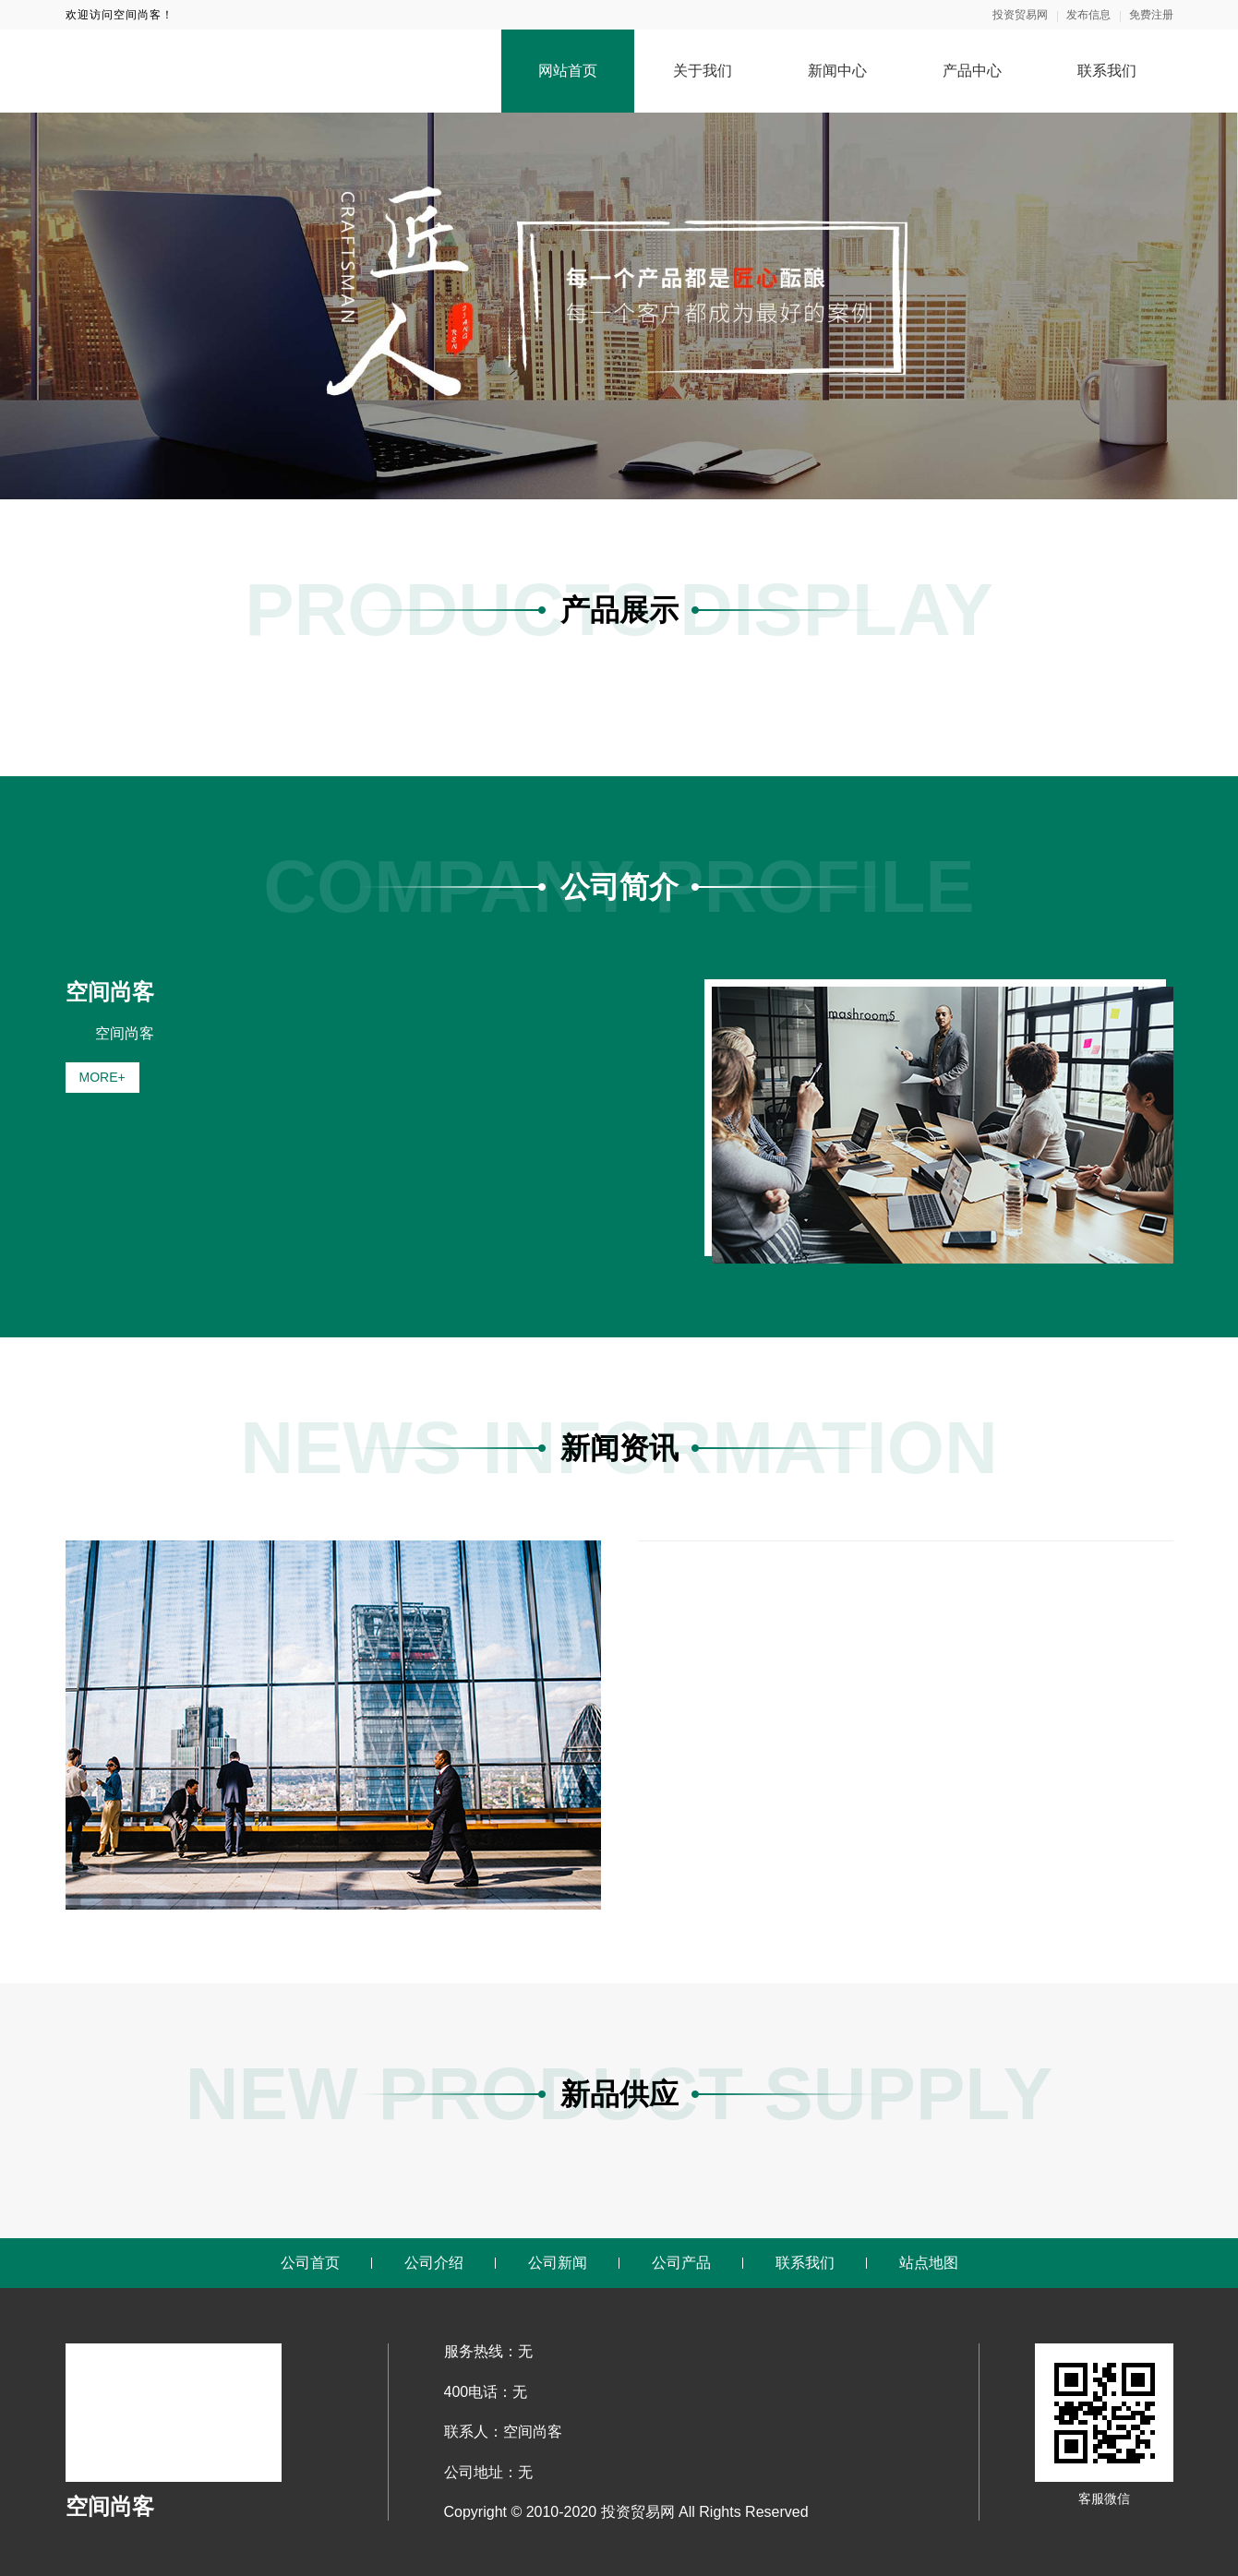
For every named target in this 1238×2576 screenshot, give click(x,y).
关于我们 (702, 70)
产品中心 (972, 70)
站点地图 (928, 2262)
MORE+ (102, 1077)
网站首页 (567, 70)
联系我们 (1106, 70)
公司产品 (681, 2262)
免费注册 (1151, 14)
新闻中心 (837, 70)
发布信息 (1088, 14)
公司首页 (310, 2262)
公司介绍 (433, 2262)
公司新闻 (557, 2262)
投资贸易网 (1020, 14)
